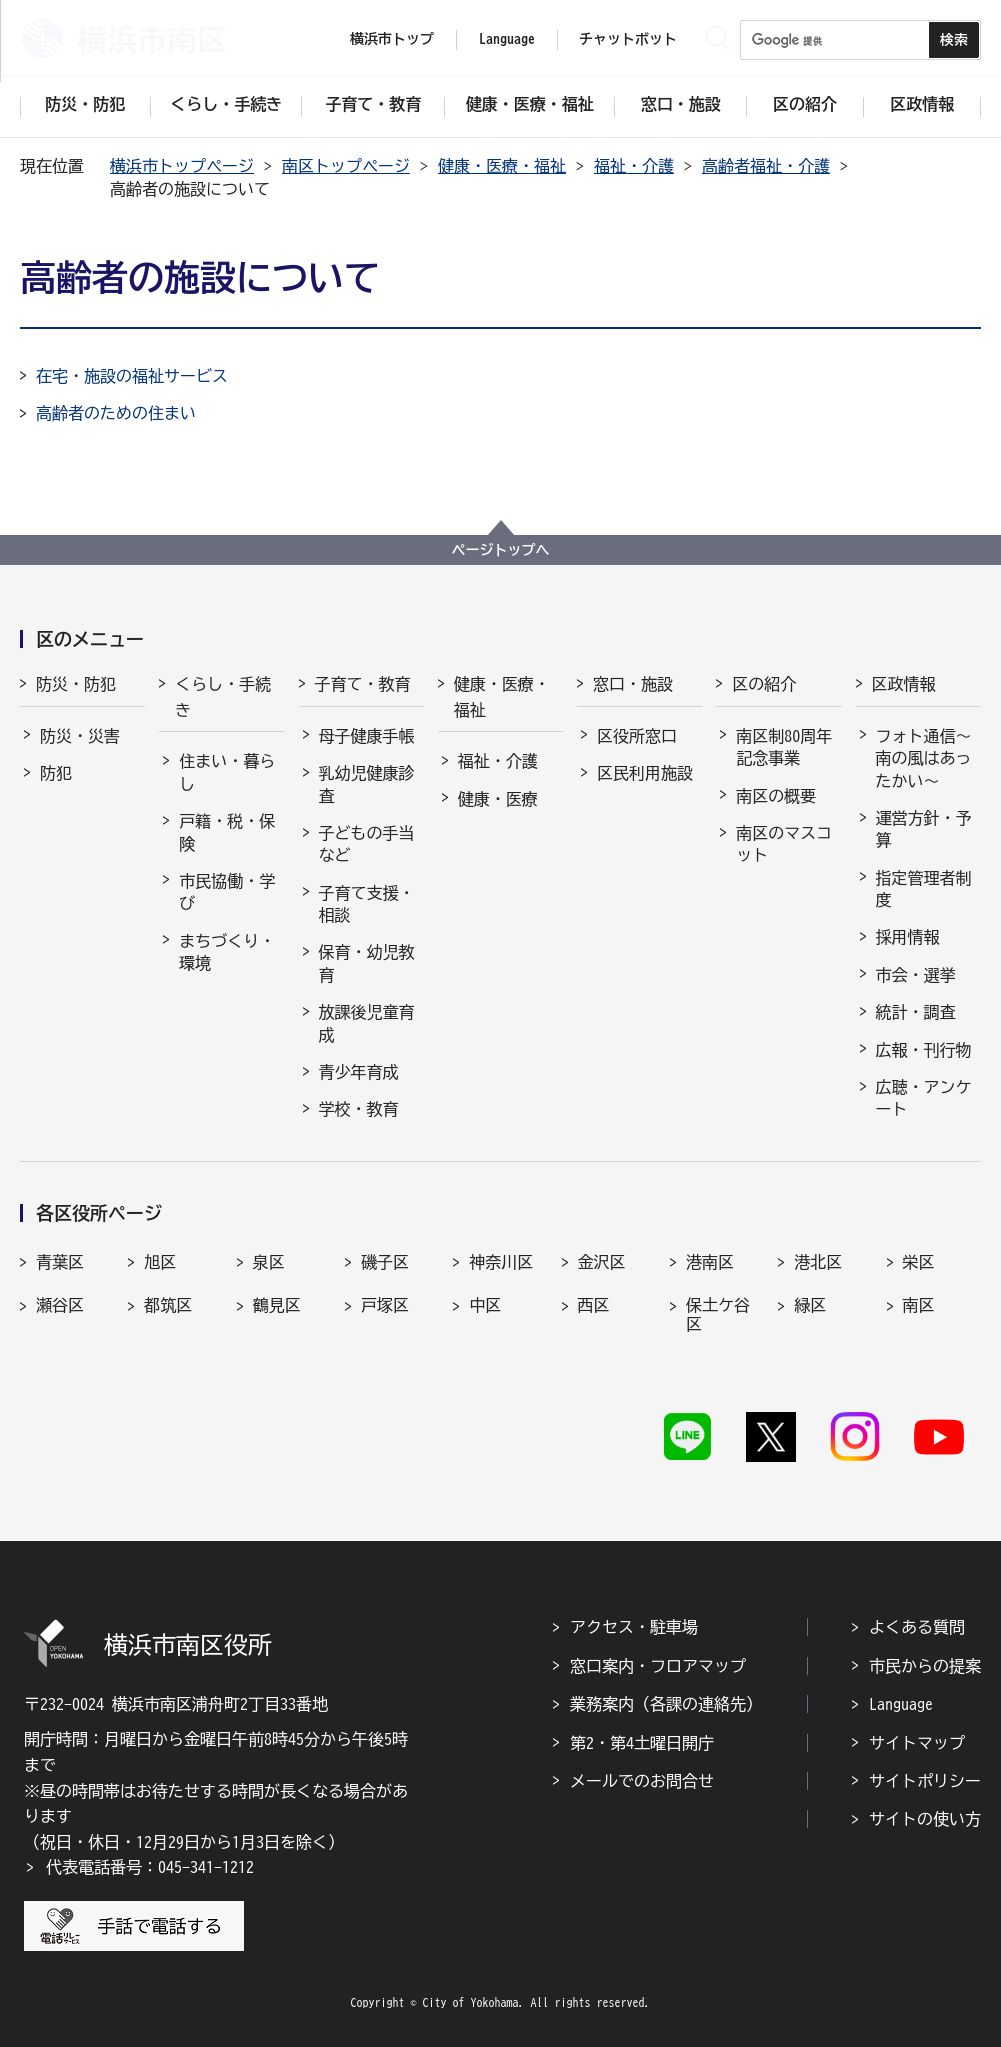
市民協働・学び (227, 892)
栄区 (919, 1262)
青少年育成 (359, 1072)
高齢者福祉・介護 (766, 166)
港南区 (710, 1262)
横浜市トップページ (182, 166)
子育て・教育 (363, 684)
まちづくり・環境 (227, 952)
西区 (594, 1305)
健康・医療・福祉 (502, 166)
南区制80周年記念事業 (784, 747)
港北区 (818, 1262)
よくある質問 (917, 1627)
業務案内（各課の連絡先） (666, 1704)
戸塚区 (385, 1305)
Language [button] (507, 39)
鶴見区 (277, 1305)
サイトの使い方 (925, 1819)
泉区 (269, 1262)
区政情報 (904, 684)
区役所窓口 (637, 736)
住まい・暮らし (227, 772)
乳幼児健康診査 (367, 784)
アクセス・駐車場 (634, 1627)
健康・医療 (498, 799)
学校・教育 (359, 1109)
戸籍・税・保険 (227, 832)
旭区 (160, 1262)
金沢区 (602, 1262)
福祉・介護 (634, 166)
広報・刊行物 (924, 1050)
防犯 (56, 773)
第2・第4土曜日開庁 (642, 1743)
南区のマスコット (784, 844)
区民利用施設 (645, 773)
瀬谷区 (60, 1305)
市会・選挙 (916, 975)
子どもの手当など (367, 844)
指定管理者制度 (924, 889)
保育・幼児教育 (367, 963)
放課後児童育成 (367, 1023)
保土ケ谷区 (718, 1314)
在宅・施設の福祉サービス (132, 376)
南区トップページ (346, 166)
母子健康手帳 (367, 736)
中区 (485, 1305)
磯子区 (385, 1262)
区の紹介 (764, 684)
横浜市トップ (392, 39)
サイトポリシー (925, 1781)
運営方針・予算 (924, 829)
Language (901, 1704)
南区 (919, 1305)
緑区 (810, 1305)
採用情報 (908, 937)
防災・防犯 (76, 684)
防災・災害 (80, 736)
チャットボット (628, 39)
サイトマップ (917, 1743)
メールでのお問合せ (642, 1781)
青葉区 (60, 1262)
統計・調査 (916, 1012)
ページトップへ (501, 550)
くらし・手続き (223, 697)
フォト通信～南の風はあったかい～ (924, 758)
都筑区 (168, 1305)
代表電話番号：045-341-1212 (150, 1867)
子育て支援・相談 (367, 904)
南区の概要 (776, 796)
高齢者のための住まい (116, 413)
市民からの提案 (925, 1666)
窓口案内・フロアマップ (658, 1666)
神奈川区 (501, 1262)
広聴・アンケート (924, 1098)
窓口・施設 (633, 684)
